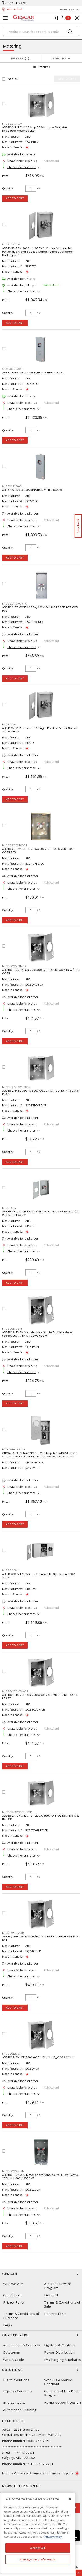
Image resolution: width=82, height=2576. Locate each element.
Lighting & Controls (59, 2345)
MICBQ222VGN (13, 2171)
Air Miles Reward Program (57, 2286)
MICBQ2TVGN (12, 1329)
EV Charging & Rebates (62, 2360)
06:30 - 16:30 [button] (67, 9)
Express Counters (17, 2391)
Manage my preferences (38, 2559)
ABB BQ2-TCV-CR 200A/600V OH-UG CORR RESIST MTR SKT (40, 1938)
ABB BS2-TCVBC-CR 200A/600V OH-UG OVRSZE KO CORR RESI (38, 850)
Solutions (41, 2369)
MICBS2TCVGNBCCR (17, 1812)
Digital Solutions (16, 2380)
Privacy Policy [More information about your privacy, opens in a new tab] (53, 2537)
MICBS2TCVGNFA (14, 603)
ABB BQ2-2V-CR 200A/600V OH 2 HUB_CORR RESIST (38, 2057)
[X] (70, 2499)
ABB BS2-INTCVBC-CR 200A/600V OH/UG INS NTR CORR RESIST (41, 1092)
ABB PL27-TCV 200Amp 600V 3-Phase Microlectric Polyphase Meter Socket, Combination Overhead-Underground (38, 252)
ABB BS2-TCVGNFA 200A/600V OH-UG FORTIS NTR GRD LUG (40, 609)
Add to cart (15, 198)
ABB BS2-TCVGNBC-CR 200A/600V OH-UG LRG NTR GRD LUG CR (41, 1817)
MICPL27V (9, 724)
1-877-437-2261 (17, 3)
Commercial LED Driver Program (62, 2393)
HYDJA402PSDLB (13, 1449)
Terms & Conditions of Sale (62, 2304)
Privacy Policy (14, 2302)
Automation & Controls (21, 2345)
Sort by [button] (59, 58)
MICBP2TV (9, 1208)
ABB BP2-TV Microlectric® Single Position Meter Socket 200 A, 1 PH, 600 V (40, 1213)
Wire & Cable (13, 2360)
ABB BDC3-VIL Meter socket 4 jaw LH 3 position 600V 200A (38, 1575)
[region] (37, 2533)
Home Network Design (62, 2402)
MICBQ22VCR (12, 2054)
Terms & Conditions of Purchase (21, 2316)
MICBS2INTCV (12, 123)
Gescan (41, 2273)
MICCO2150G (12, 486)
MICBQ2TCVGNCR (15, 1691)
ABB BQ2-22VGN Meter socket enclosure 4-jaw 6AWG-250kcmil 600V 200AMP (40, 2176)
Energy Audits (14, 2402)
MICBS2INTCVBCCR (16, 1087)
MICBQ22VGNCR (14, 966)
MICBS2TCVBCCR (14, 845)
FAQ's (7, 2325)
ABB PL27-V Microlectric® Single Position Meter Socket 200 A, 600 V (40, 729)
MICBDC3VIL (11, 1570)
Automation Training (19, 2410)
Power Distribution (59, 2352)
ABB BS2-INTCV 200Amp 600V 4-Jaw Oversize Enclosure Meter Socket (34, 129)
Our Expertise (41, 2335)
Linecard (51, 2295)
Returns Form (55, 2314)
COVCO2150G (12, 369)
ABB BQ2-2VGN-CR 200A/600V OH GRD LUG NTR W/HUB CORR (40, 971)
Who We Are (13, 2284)
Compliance (12, 2295)
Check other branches (21, 167)
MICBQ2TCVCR (13, 1933)
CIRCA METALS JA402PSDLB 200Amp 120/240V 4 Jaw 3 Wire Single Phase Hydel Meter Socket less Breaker (39, 1454)
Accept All (37, 2548)
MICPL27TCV (11, 244)
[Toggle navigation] (5, 18)
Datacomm (11, 2352)
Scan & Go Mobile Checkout (58, 2382)
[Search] (41, 31)
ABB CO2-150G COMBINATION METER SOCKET (33, 372)
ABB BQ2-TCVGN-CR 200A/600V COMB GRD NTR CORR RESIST (40, 1696)
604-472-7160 (39, 2441)
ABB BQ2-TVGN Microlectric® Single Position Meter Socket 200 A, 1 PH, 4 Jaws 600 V (37, 1334)
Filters (20, 58)
